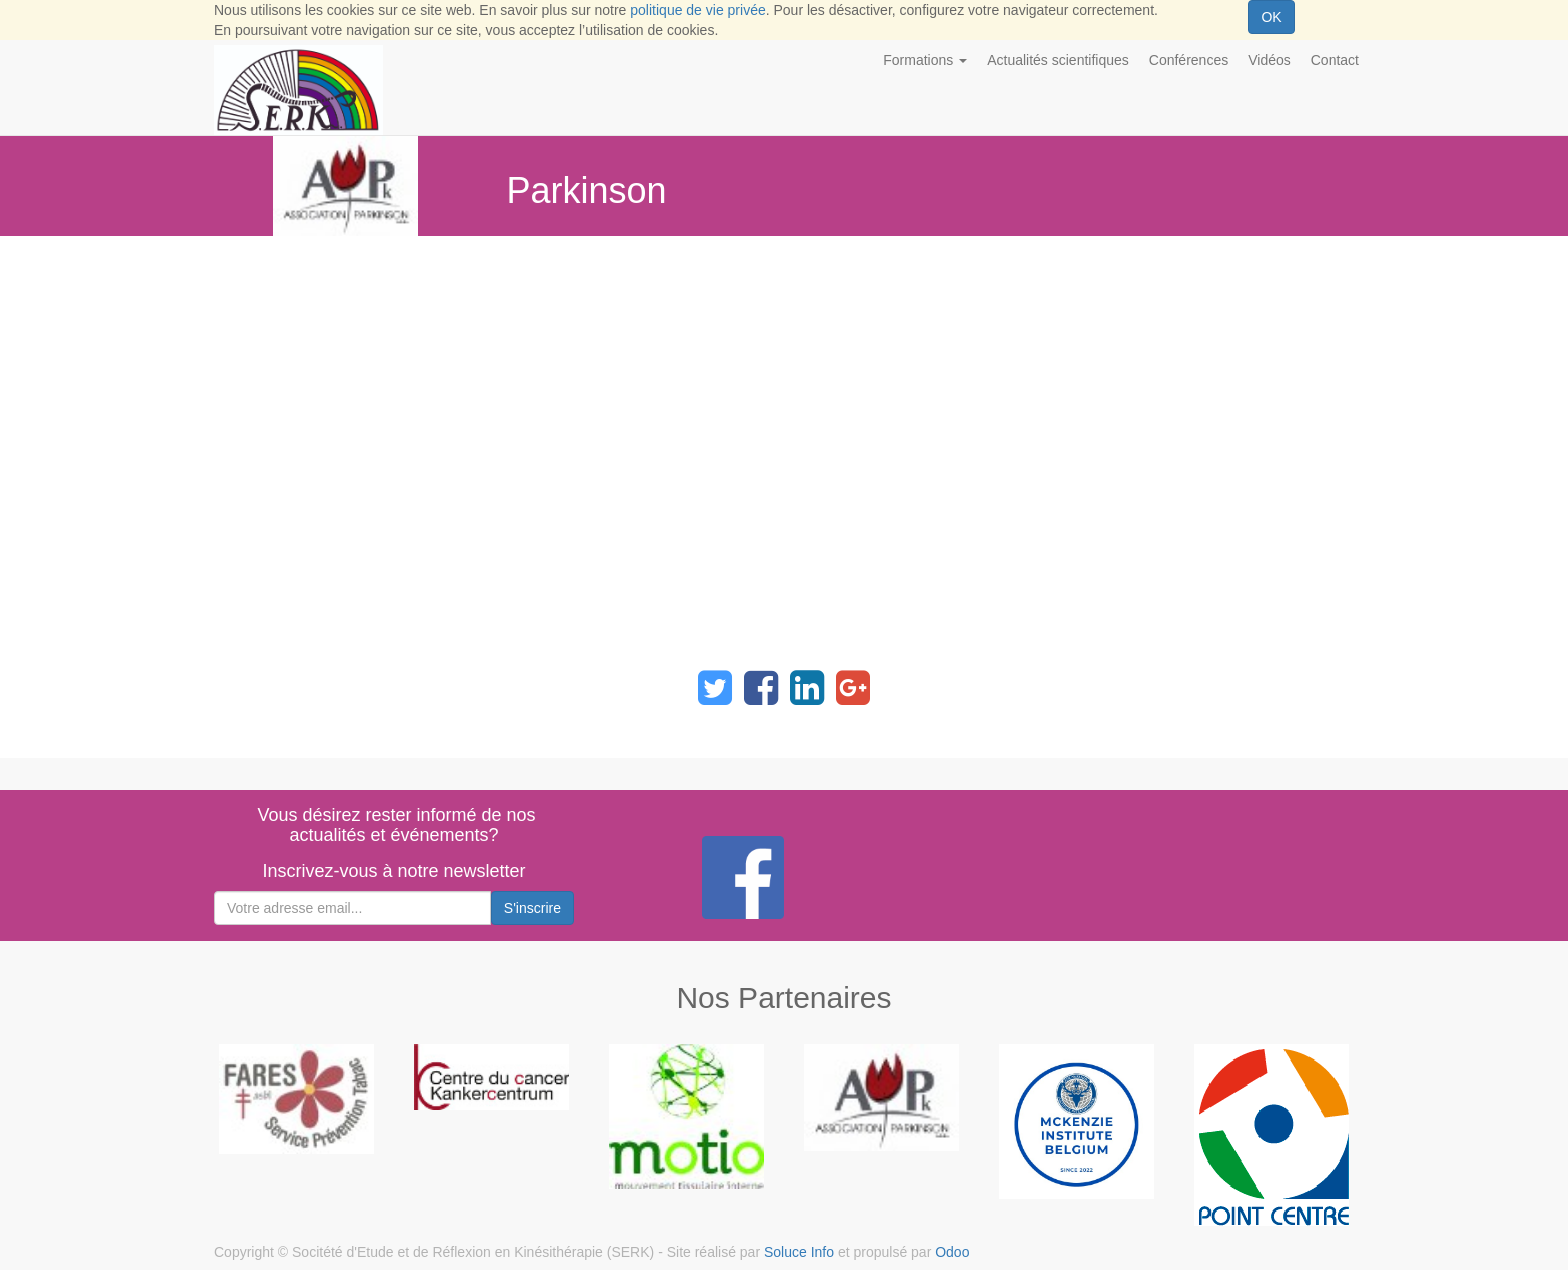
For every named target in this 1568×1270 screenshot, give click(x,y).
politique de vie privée (697, 10)
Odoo (952, 1252)
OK (1271, 17)
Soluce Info (799, 1252)
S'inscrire (532, 908)
